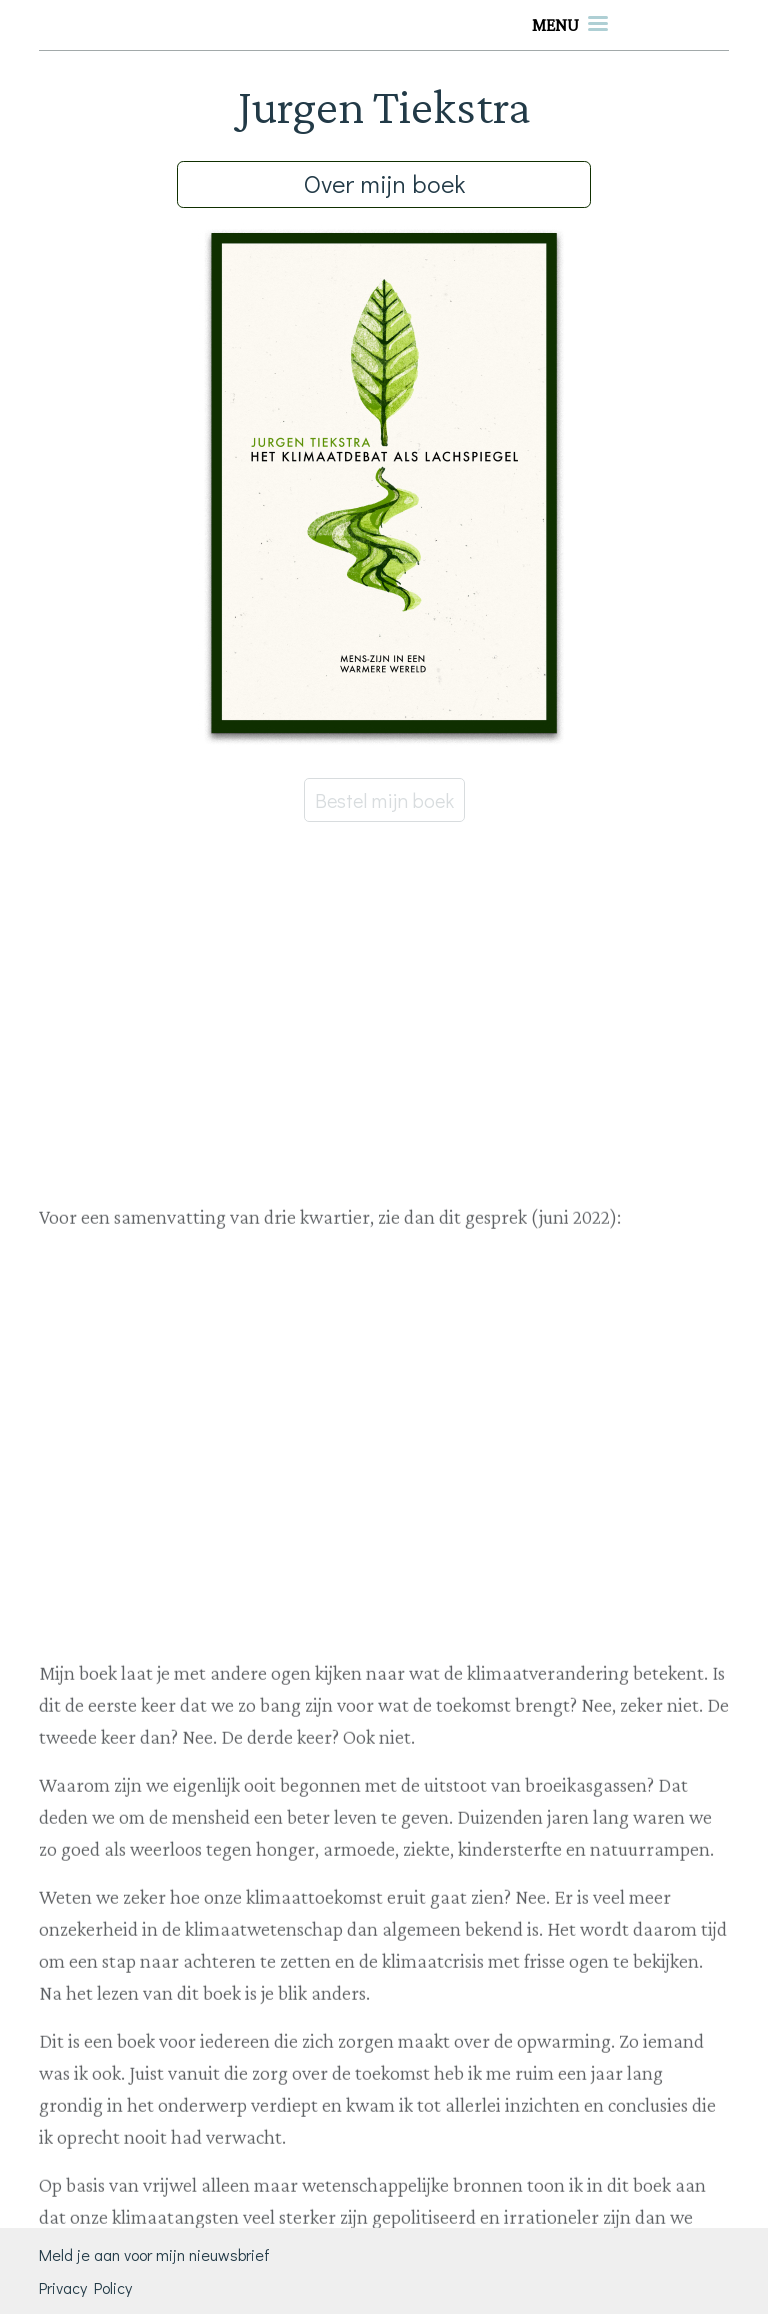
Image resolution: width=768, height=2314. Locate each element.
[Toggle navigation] (570, 25)
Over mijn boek (384, 183)
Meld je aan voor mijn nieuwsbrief (154, 2254)
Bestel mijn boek (384, 800)
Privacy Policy (85, 2287)
